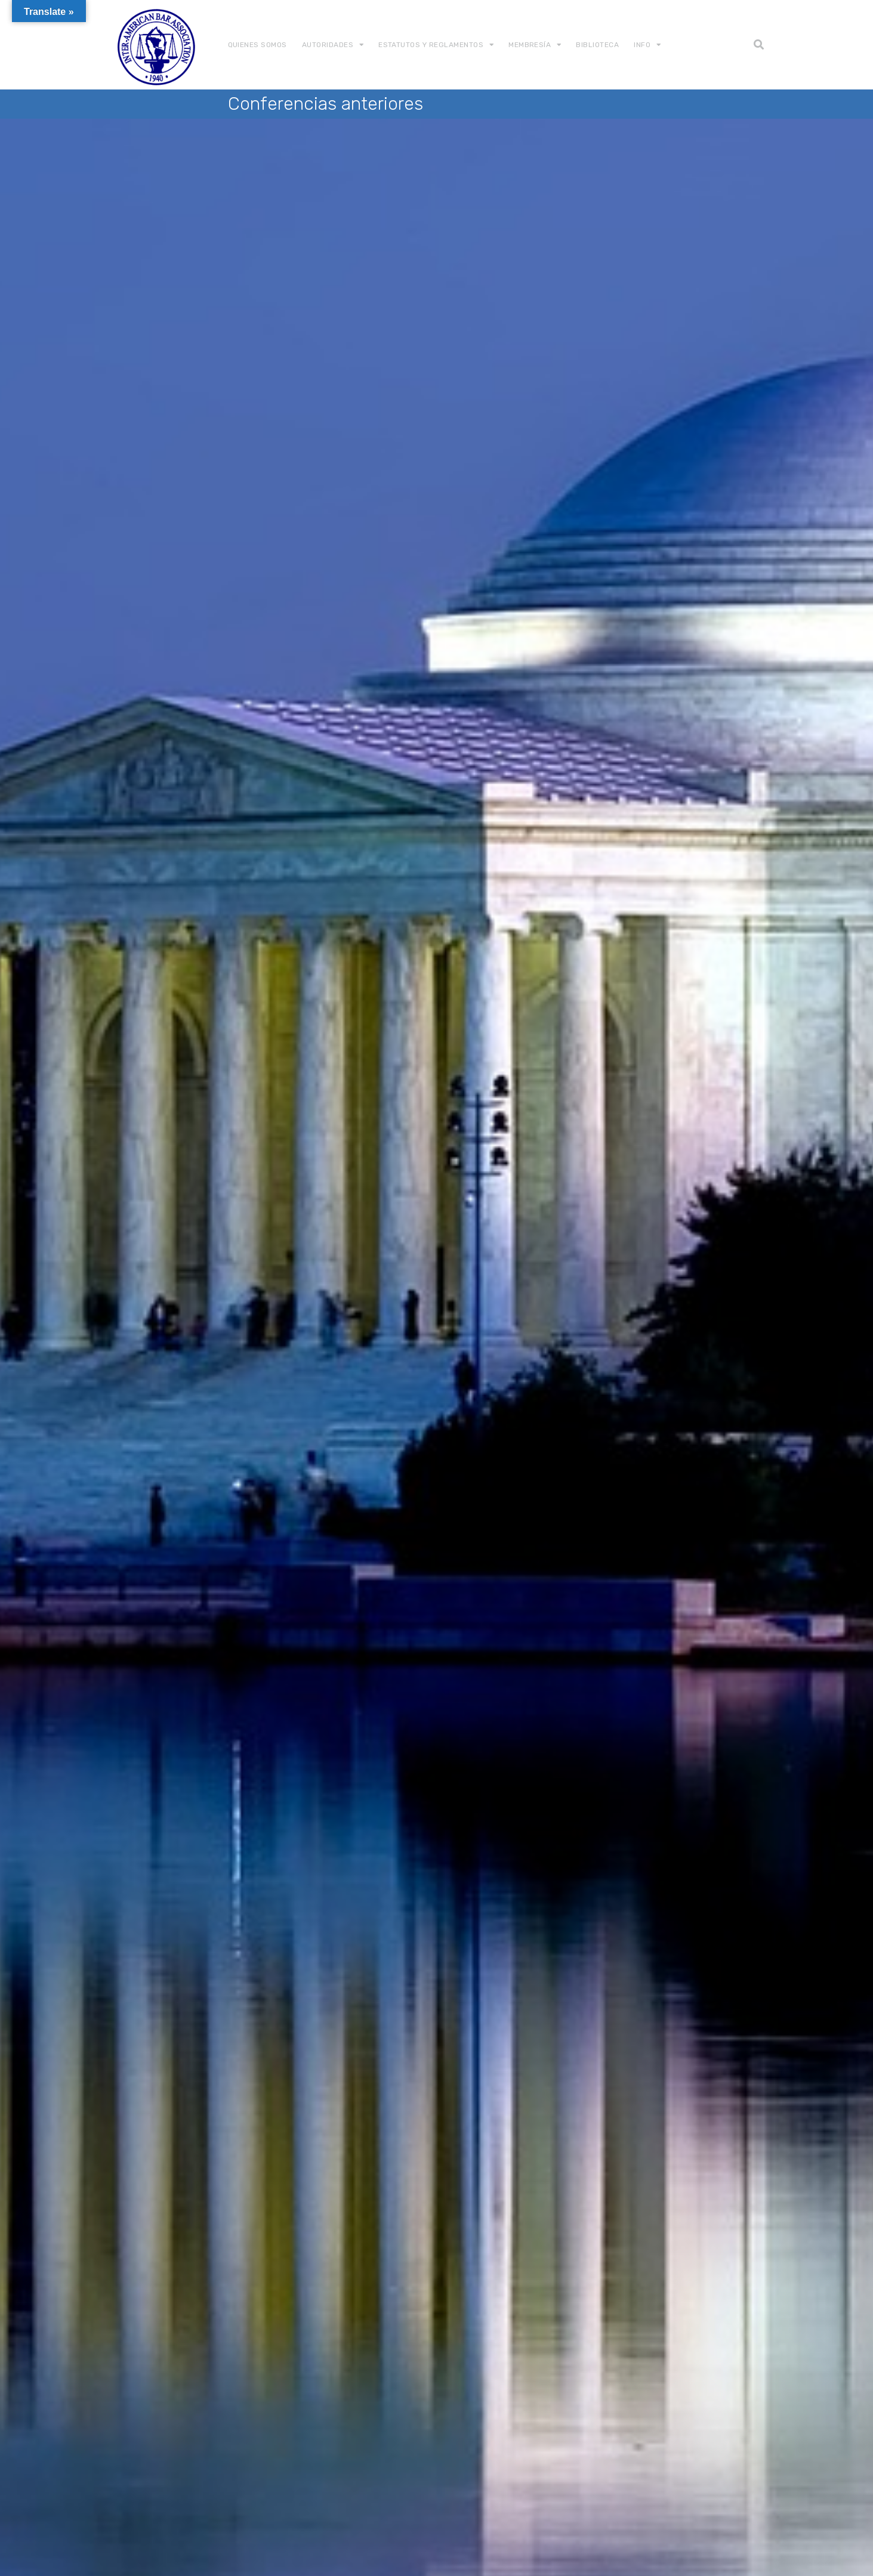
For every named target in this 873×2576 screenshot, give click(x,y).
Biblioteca (597, 45)
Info (642, 45)
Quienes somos (257, 45)
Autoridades (327, 45)
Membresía (529, 45)
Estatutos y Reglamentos (430, 45)
